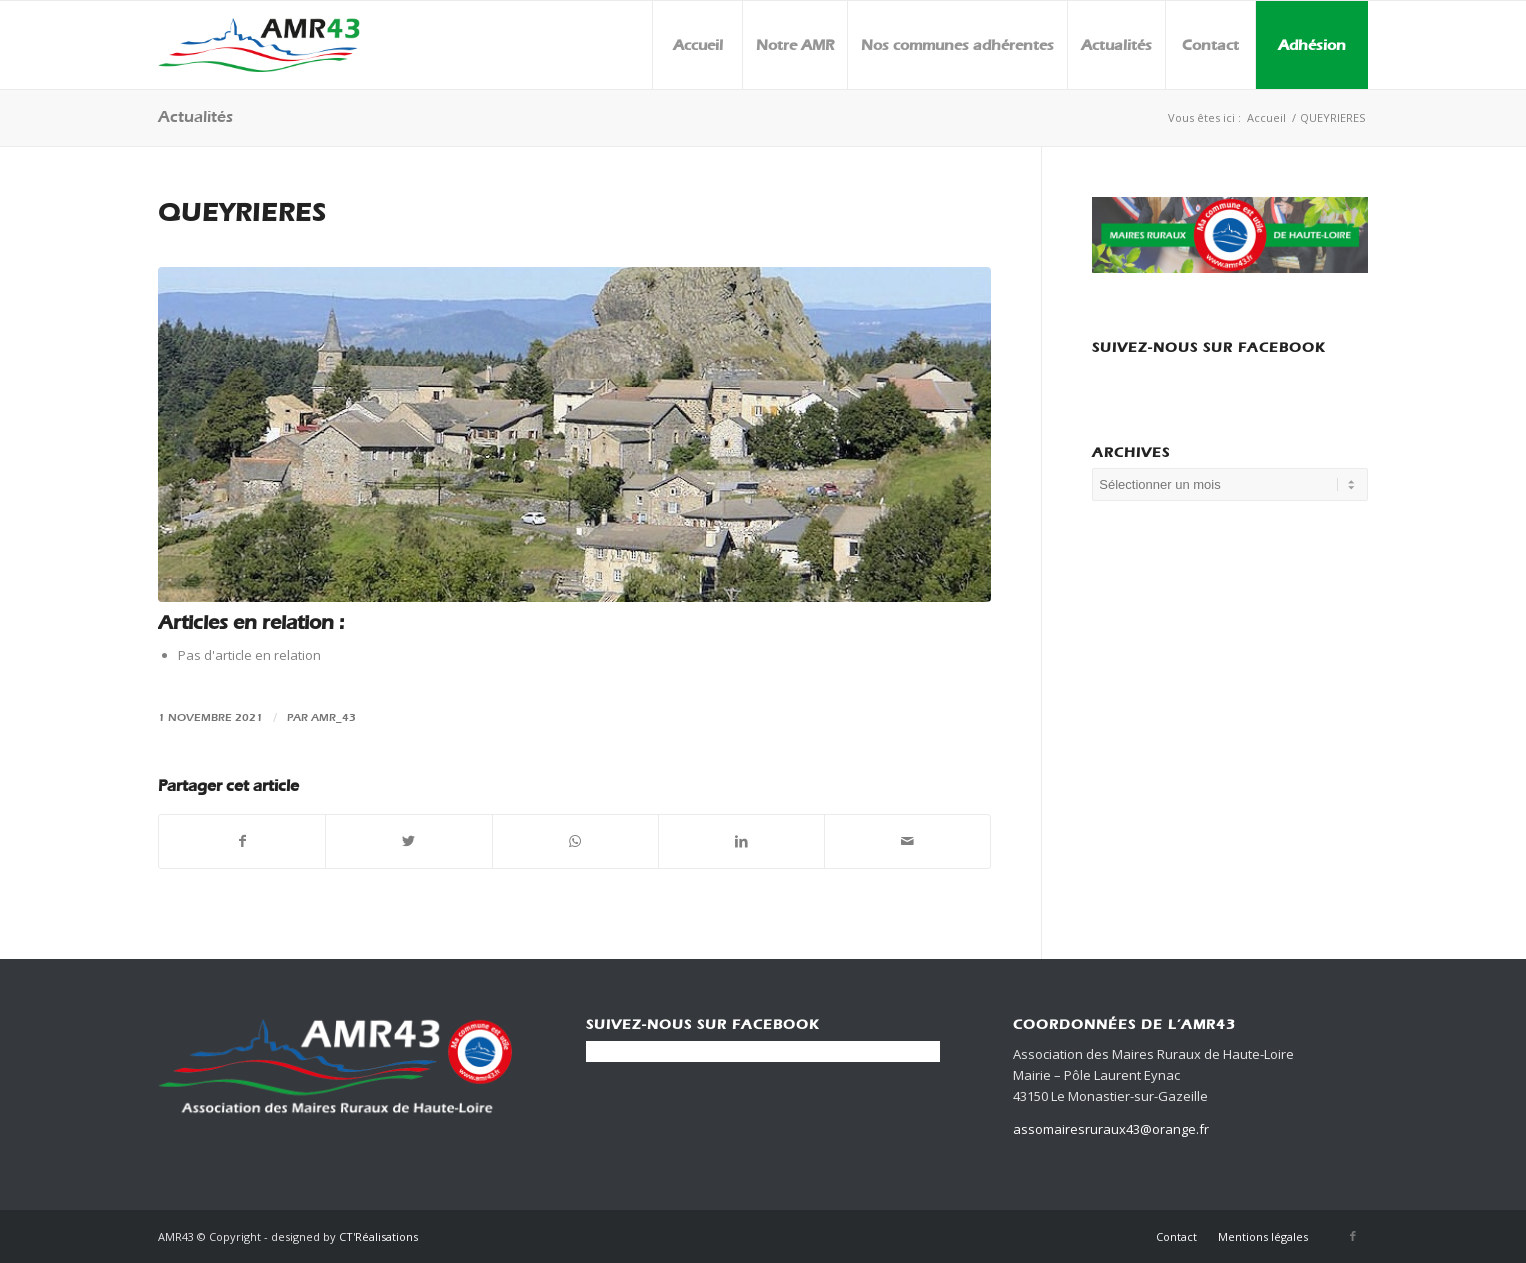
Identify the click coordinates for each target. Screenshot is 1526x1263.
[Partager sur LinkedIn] (741, 841)
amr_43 (333, 717)
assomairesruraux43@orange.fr (1111, 1129)
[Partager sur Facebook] (242, 841)
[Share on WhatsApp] (575, 841)
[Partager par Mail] (907, 841)
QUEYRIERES (242, 213)
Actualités (195, 116)
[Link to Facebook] (1353, 1236)
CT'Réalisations (378, 1236)
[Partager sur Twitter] (408, 841)
